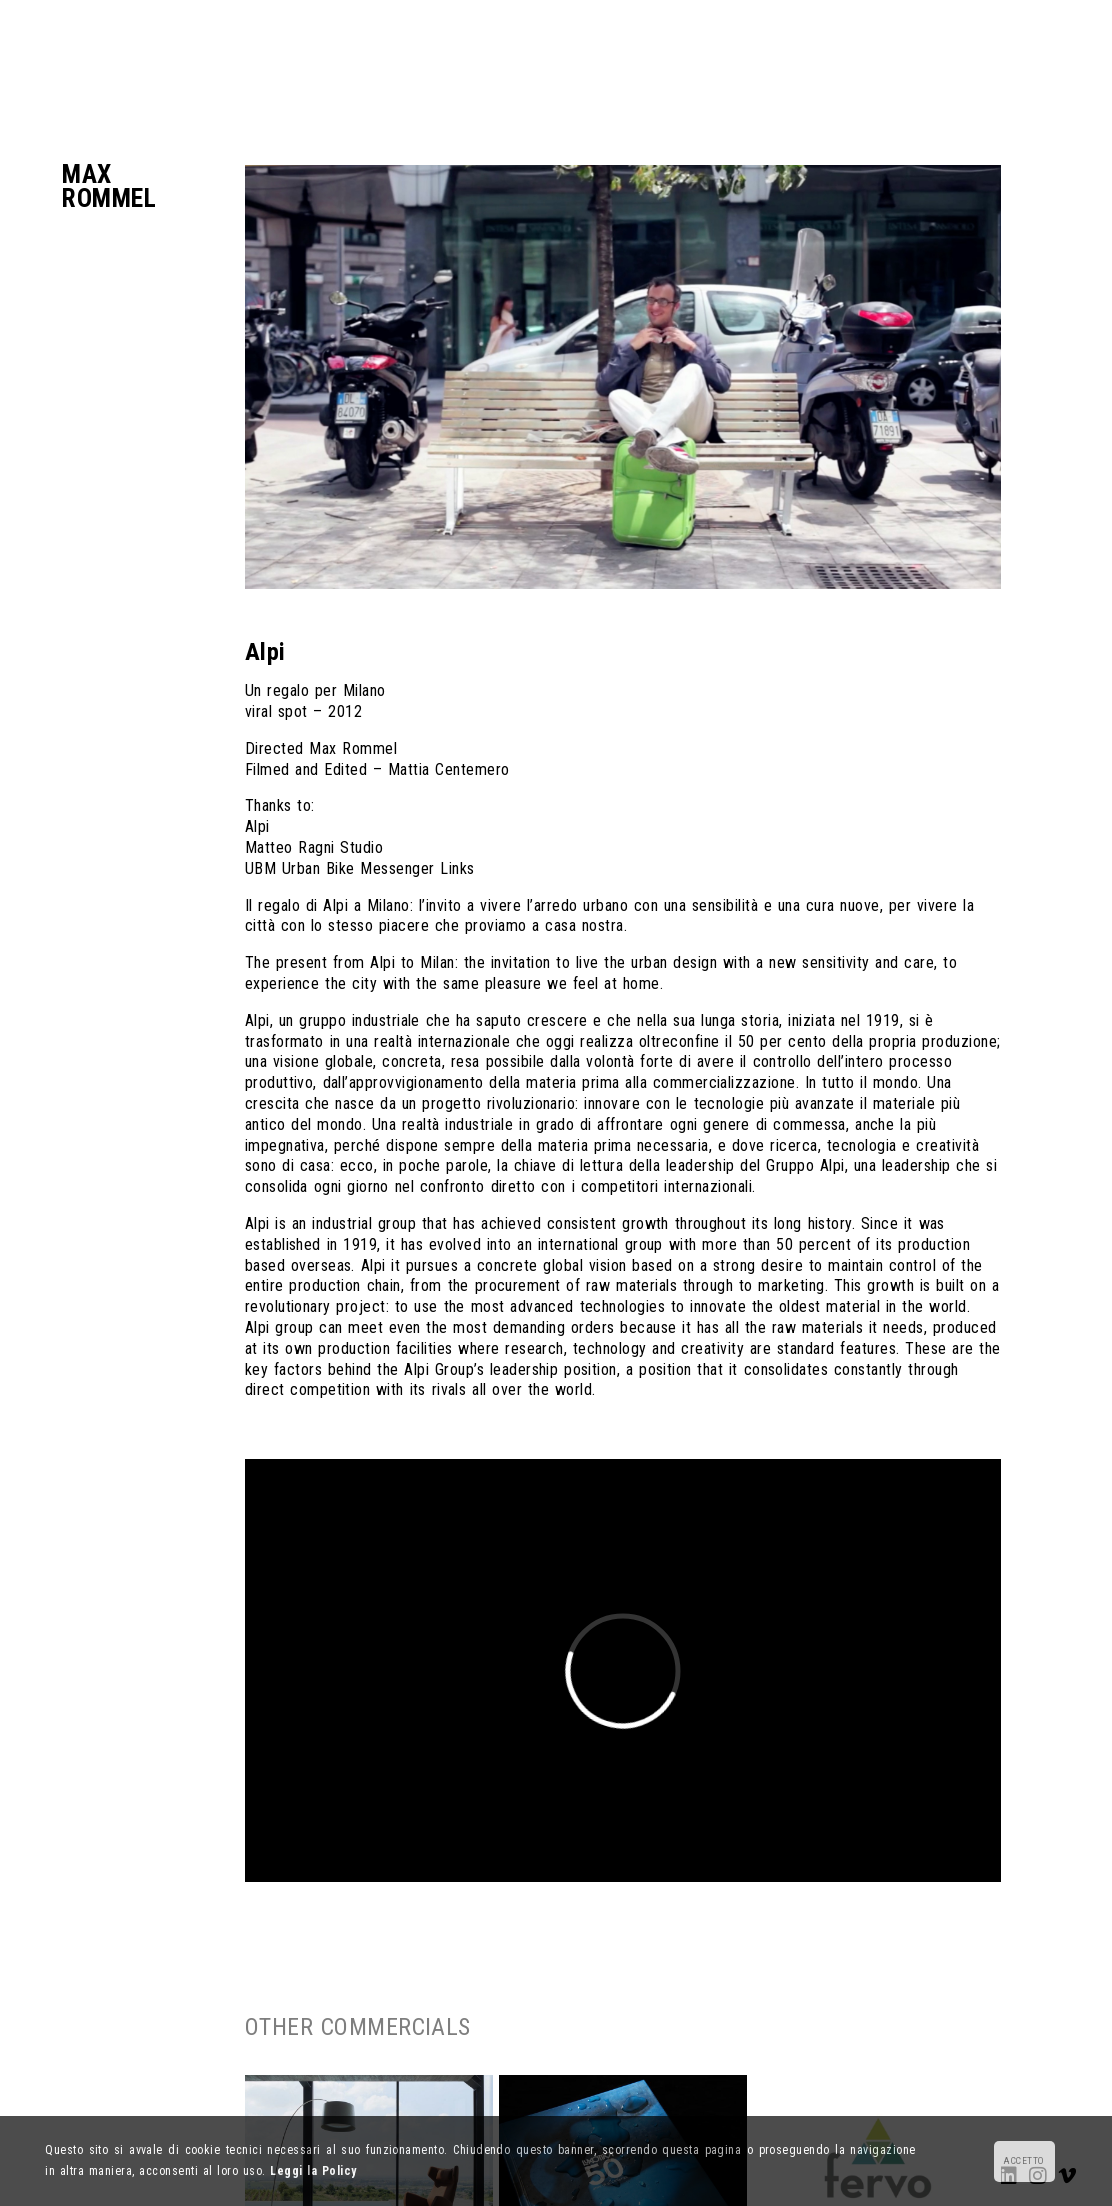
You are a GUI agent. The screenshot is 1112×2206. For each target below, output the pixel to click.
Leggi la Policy (313, 2171)
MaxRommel (109, 186)
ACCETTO (1024, 2160)
